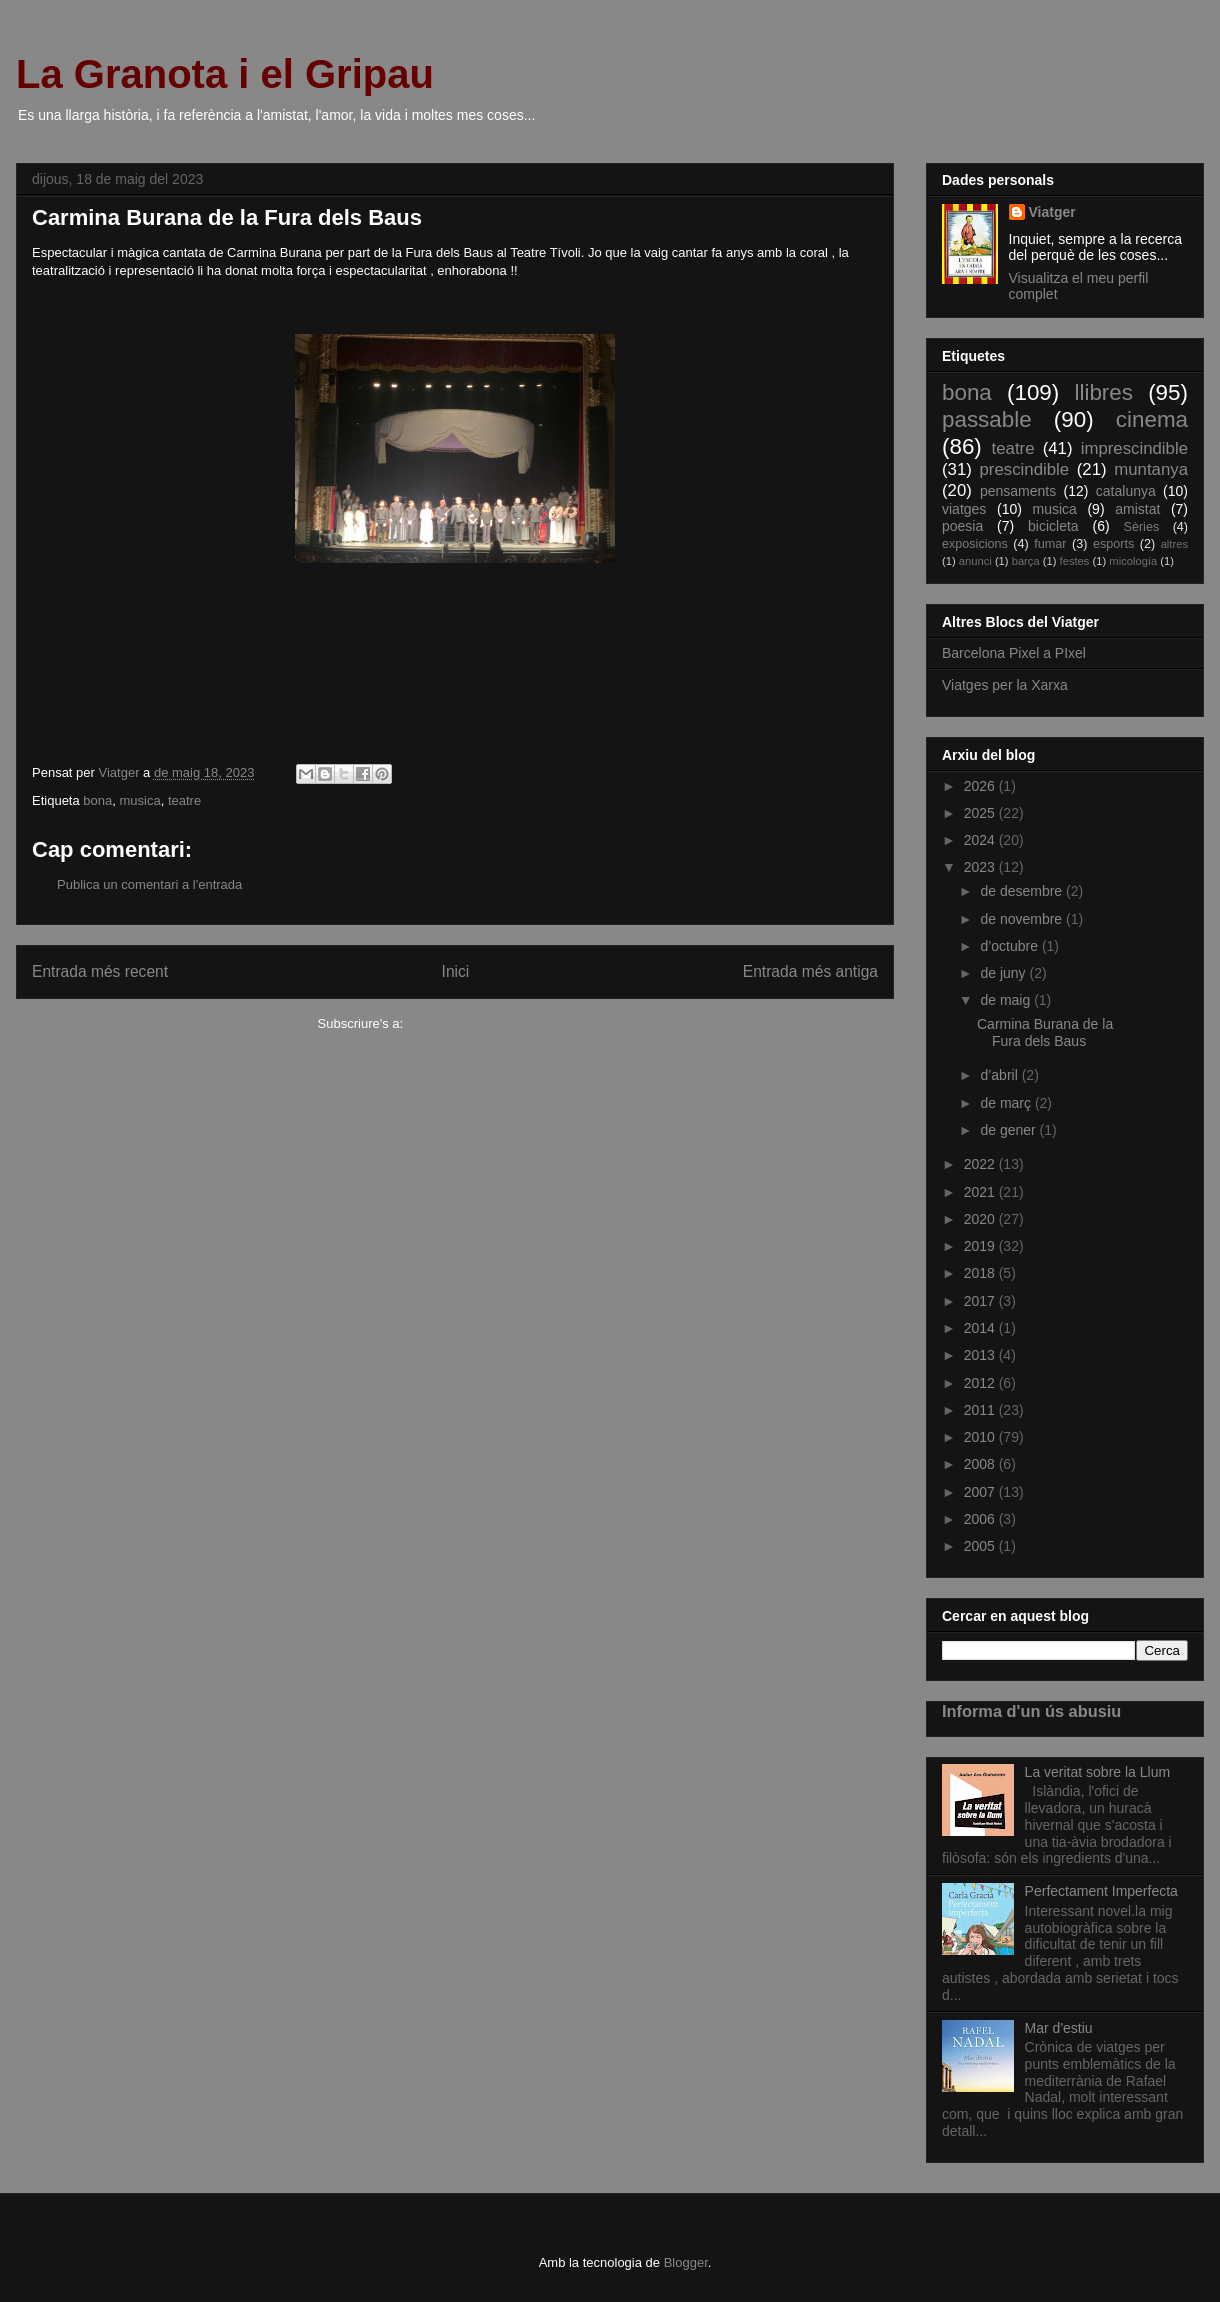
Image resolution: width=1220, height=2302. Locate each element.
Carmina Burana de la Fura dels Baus (1045, 1032)
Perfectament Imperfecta (1101, 1891)
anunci (975, 561)
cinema (1152, 419)
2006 (981, 1519)
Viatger (1052, 212)
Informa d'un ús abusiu (1031, 1711)
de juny (1004, 973)
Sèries (1141, 527)
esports (1113, 544)
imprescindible (1134, 448)
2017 (981, 1301)
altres (1174, 544)
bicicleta (1053, 526)
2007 (981, 1492)
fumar (1050, 544)
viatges (964, 509)
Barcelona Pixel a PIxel (1014, 653)
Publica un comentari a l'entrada (149, 884)
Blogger (686, 2262)
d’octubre (1010, 946)
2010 (981, 1437)
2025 (981, 813)
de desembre (1023, 891)
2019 (981, 1246)
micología (1133, 561)
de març (1007, 1103)
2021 (981, 1192)
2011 (981, 1410)
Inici (456, 971)
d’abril (1000, 1075)
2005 (981, 1546)
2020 (981, 1219)
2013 (981, 1355)
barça (1026, 561)
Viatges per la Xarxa (1005, 685)
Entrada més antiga (810, 971)
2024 (981, 840)
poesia (962, 526)
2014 (981, 1328)
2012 (981, 1383)
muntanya (1151, 469)
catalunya (1126, 491)
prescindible (1025, 469)
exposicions (975, 544)
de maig (1007, 1000)
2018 (981, 1273)
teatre (184, 800)
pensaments (1018, 491)
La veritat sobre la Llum (1098, 1772)
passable (987, 419)
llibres (1103, 392)
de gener (1009, 1130)
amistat (1137, 509)
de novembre (1023, 919)
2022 (981, 1164)
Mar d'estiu (1059, 2028)
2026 (981, 786)
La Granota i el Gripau (225, 74)
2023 (981, 867)
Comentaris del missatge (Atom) (500, 1023)
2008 (981, 1464)
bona (97, 800)
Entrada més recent (100, 971)
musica (139, 800)
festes (1075, 561)
